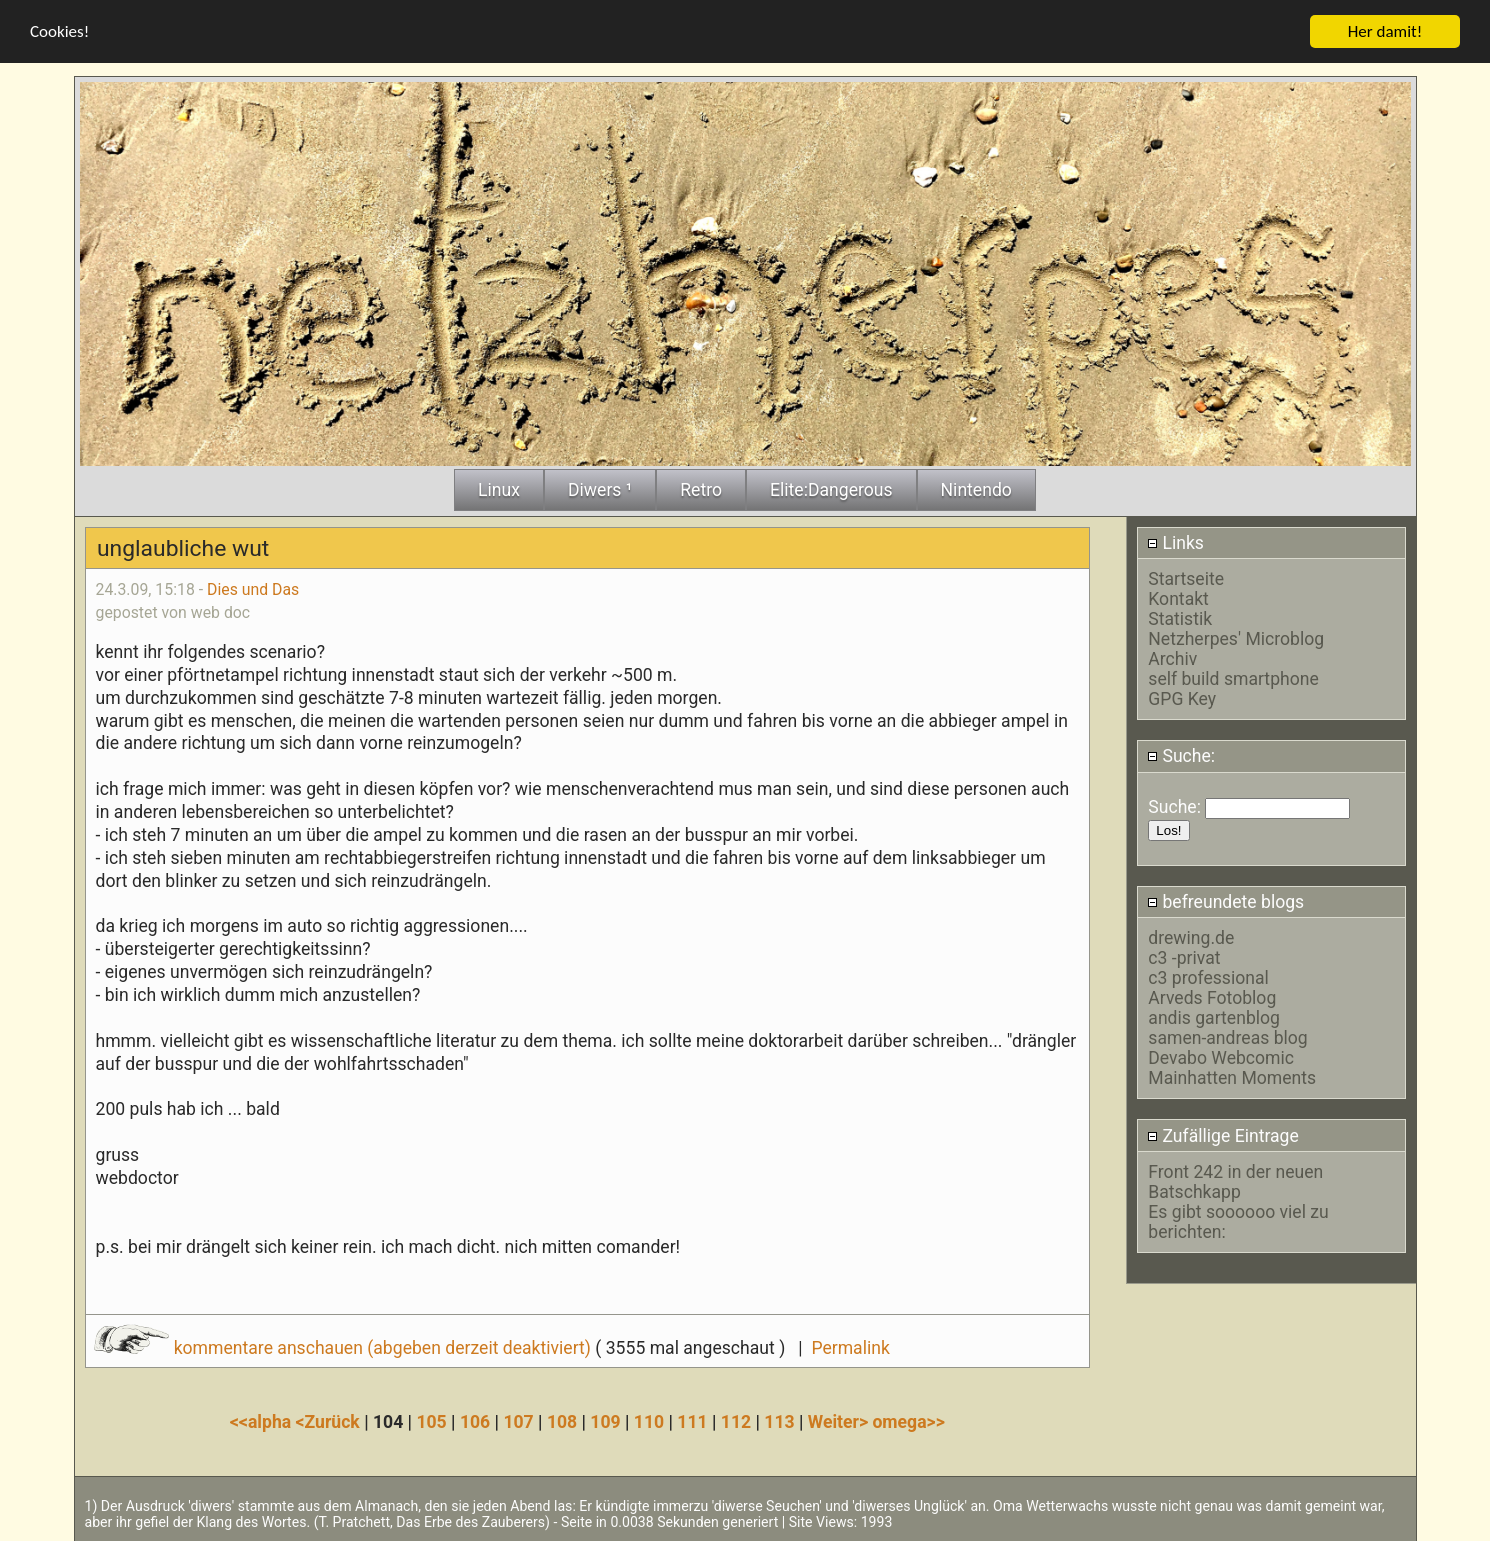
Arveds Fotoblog (1212, 997)
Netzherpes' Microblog (1236, 638)
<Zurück (330, 1421)
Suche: (1181, 755)
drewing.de (1191, 937)
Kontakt (1178, 598)
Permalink (850, 1347)
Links (1175, 542)
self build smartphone (1233, 678)
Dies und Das (253, 588)
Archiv (1172, 658)
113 (779, 1421)
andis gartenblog (1214, 1017)
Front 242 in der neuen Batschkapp (1235, 1181)
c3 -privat (1184, 957)
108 (562, 1421)
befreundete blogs (1225, 901)
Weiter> (840, 1421)
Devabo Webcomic (1221, 1057)
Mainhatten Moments (1232, 1077)
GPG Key (1182, 698)
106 (475, 1421)
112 (736, 1421)
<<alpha (263, 1421)
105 (431, 1421)
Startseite (1186, 578)
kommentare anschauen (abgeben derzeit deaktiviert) (344, 1347)
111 (692, 1421)
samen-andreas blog (1227, 1037)
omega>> (908, 1421)
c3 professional (1208, 977)
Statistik (1180, 618)
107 (518, 1421)
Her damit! (1385, 30)
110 (649, 1421)
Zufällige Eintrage (1223, 1135)
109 (605, 1421)
